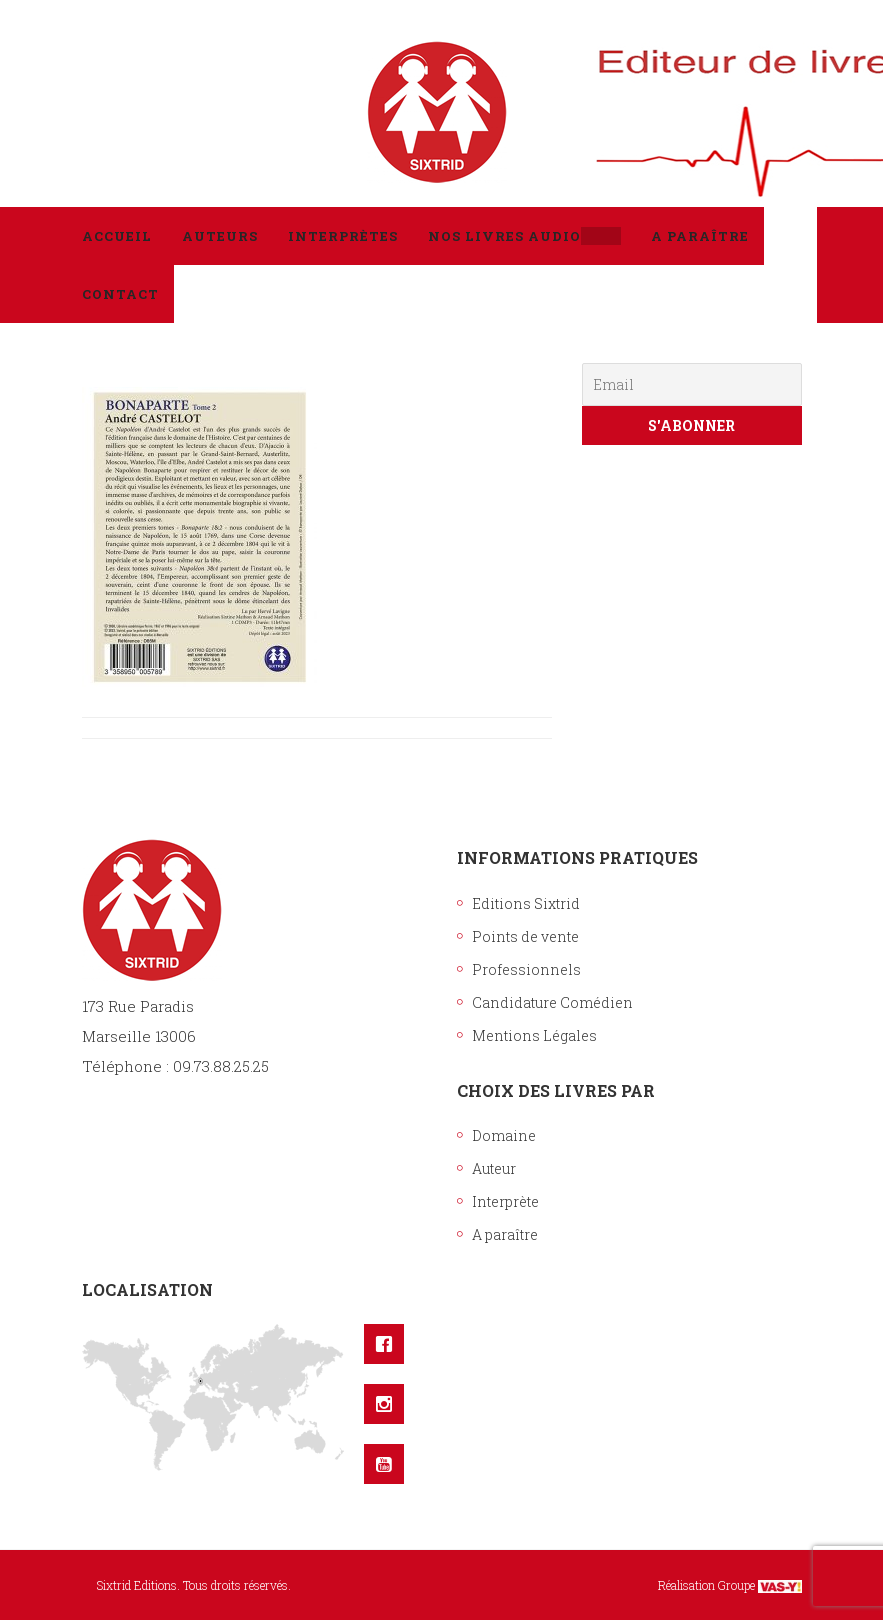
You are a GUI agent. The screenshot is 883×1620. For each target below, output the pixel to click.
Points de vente (525, 936)
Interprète (505, 1201)
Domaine (504, 1135)
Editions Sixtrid (526, 903)
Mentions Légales (534, 1035)
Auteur (494, 1168)
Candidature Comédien (552, 1002)
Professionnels (526, 969)
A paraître (505, 1234)
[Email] (692, 384)
